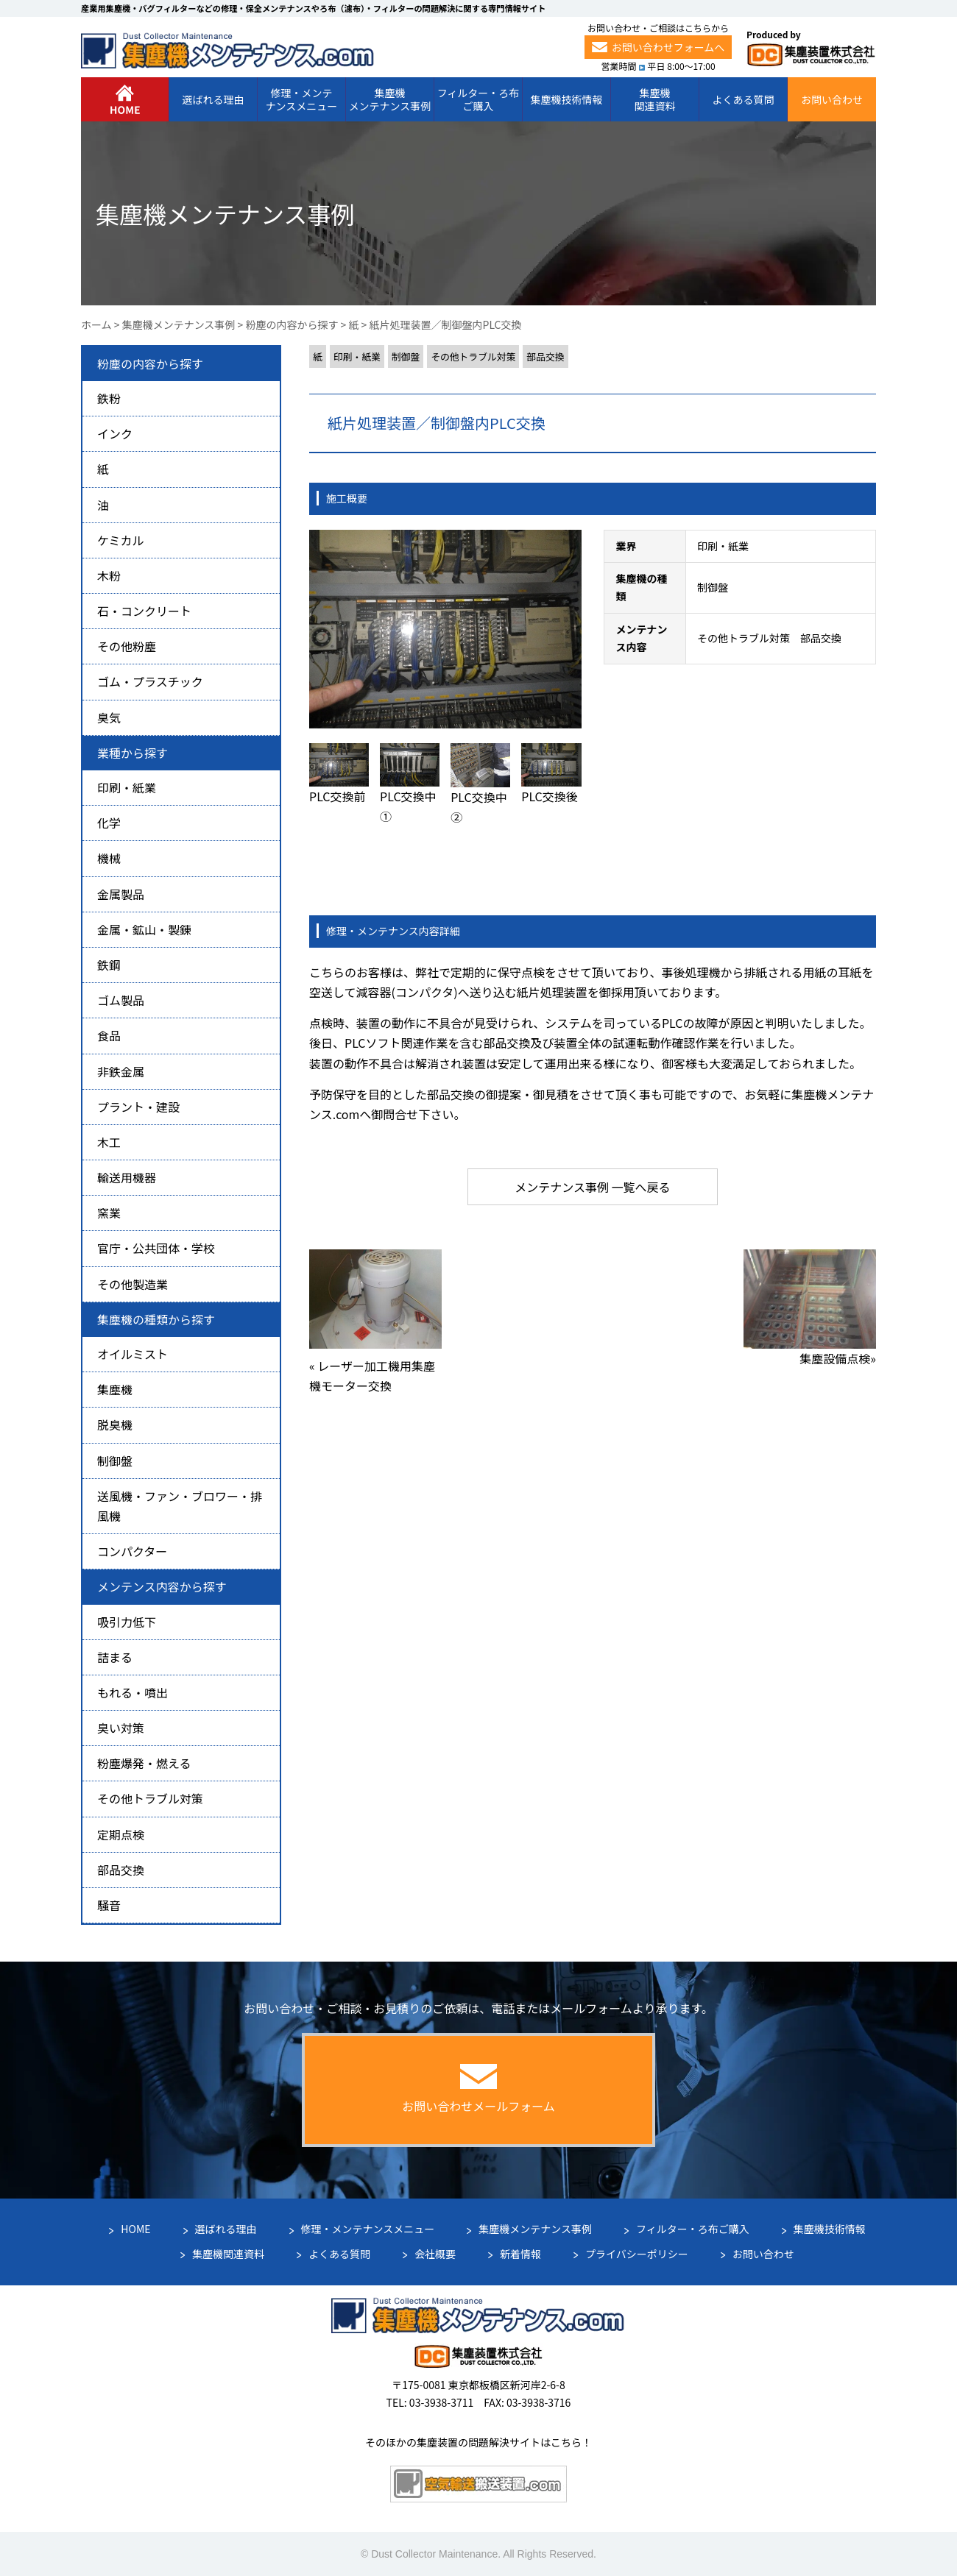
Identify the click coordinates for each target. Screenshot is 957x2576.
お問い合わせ (763, 2253)
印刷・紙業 (357, 356)
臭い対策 (120, 1727)
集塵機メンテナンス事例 (535, 2228)
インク (115, 433)
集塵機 (115, 1389)
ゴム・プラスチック (150, 681)
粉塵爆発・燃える (144, 1763)
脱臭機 (115, 1424)
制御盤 (406, 356)
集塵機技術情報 (830, 2228)
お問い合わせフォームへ (658, 47)
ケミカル (120, 540)
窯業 (109, 1212)
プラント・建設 (138, 1106)
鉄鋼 (109, 964)
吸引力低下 (126, 1622)
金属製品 (120, 894)
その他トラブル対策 (473, 356)
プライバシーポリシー (636, 2253)
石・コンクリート (144, 611)
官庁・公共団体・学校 (156, 1248)
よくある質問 (339, 2253)
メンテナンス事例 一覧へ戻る (592, 1187)
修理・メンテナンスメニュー (368, 2228)
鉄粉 (109, 398)
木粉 (109, 575)
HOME (135, 2228)
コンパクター (132, 1551)
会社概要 (435, 2253)
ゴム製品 (120, 1000)
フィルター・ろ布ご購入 (692, 2228)
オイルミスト (132, 1354)
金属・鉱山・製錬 (144, 929)
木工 (109, 1142)
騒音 (109, 1905)
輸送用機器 (126, 1177)
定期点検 (120, 1834)
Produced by (811, 48)
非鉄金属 (120, 1071)
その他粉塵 (126, 646)
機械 (109, 858)
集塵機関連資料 (228, 2253)
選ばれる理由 (226, 2228)
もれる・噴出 (132, 1692)
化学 (109, 822)
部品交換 (545, 356)
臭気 (109, 717)
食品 (109, 1035)
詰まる (115, 1657)
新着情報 (520, 2253)
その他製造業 (132, 1284)
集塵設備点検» (837, 1358)
